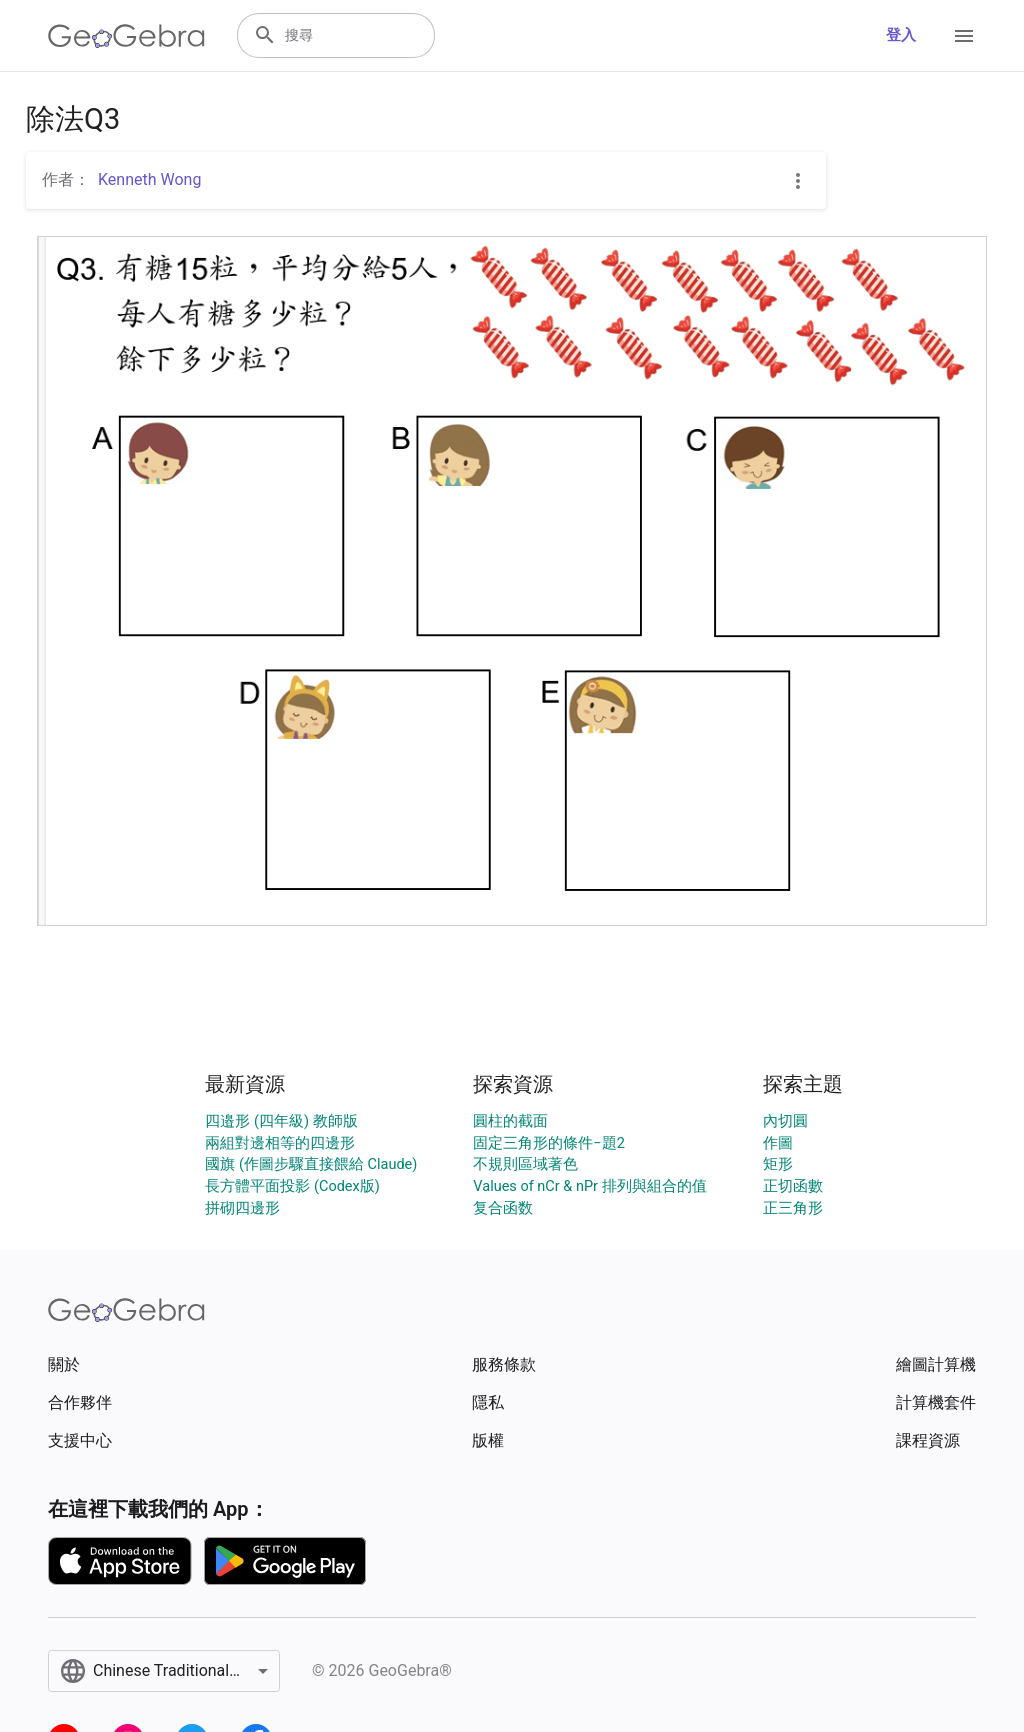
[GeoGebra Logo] (126, 36)
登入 (901, 35)
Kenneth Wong (149, 179)
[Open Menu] (964, 36)
